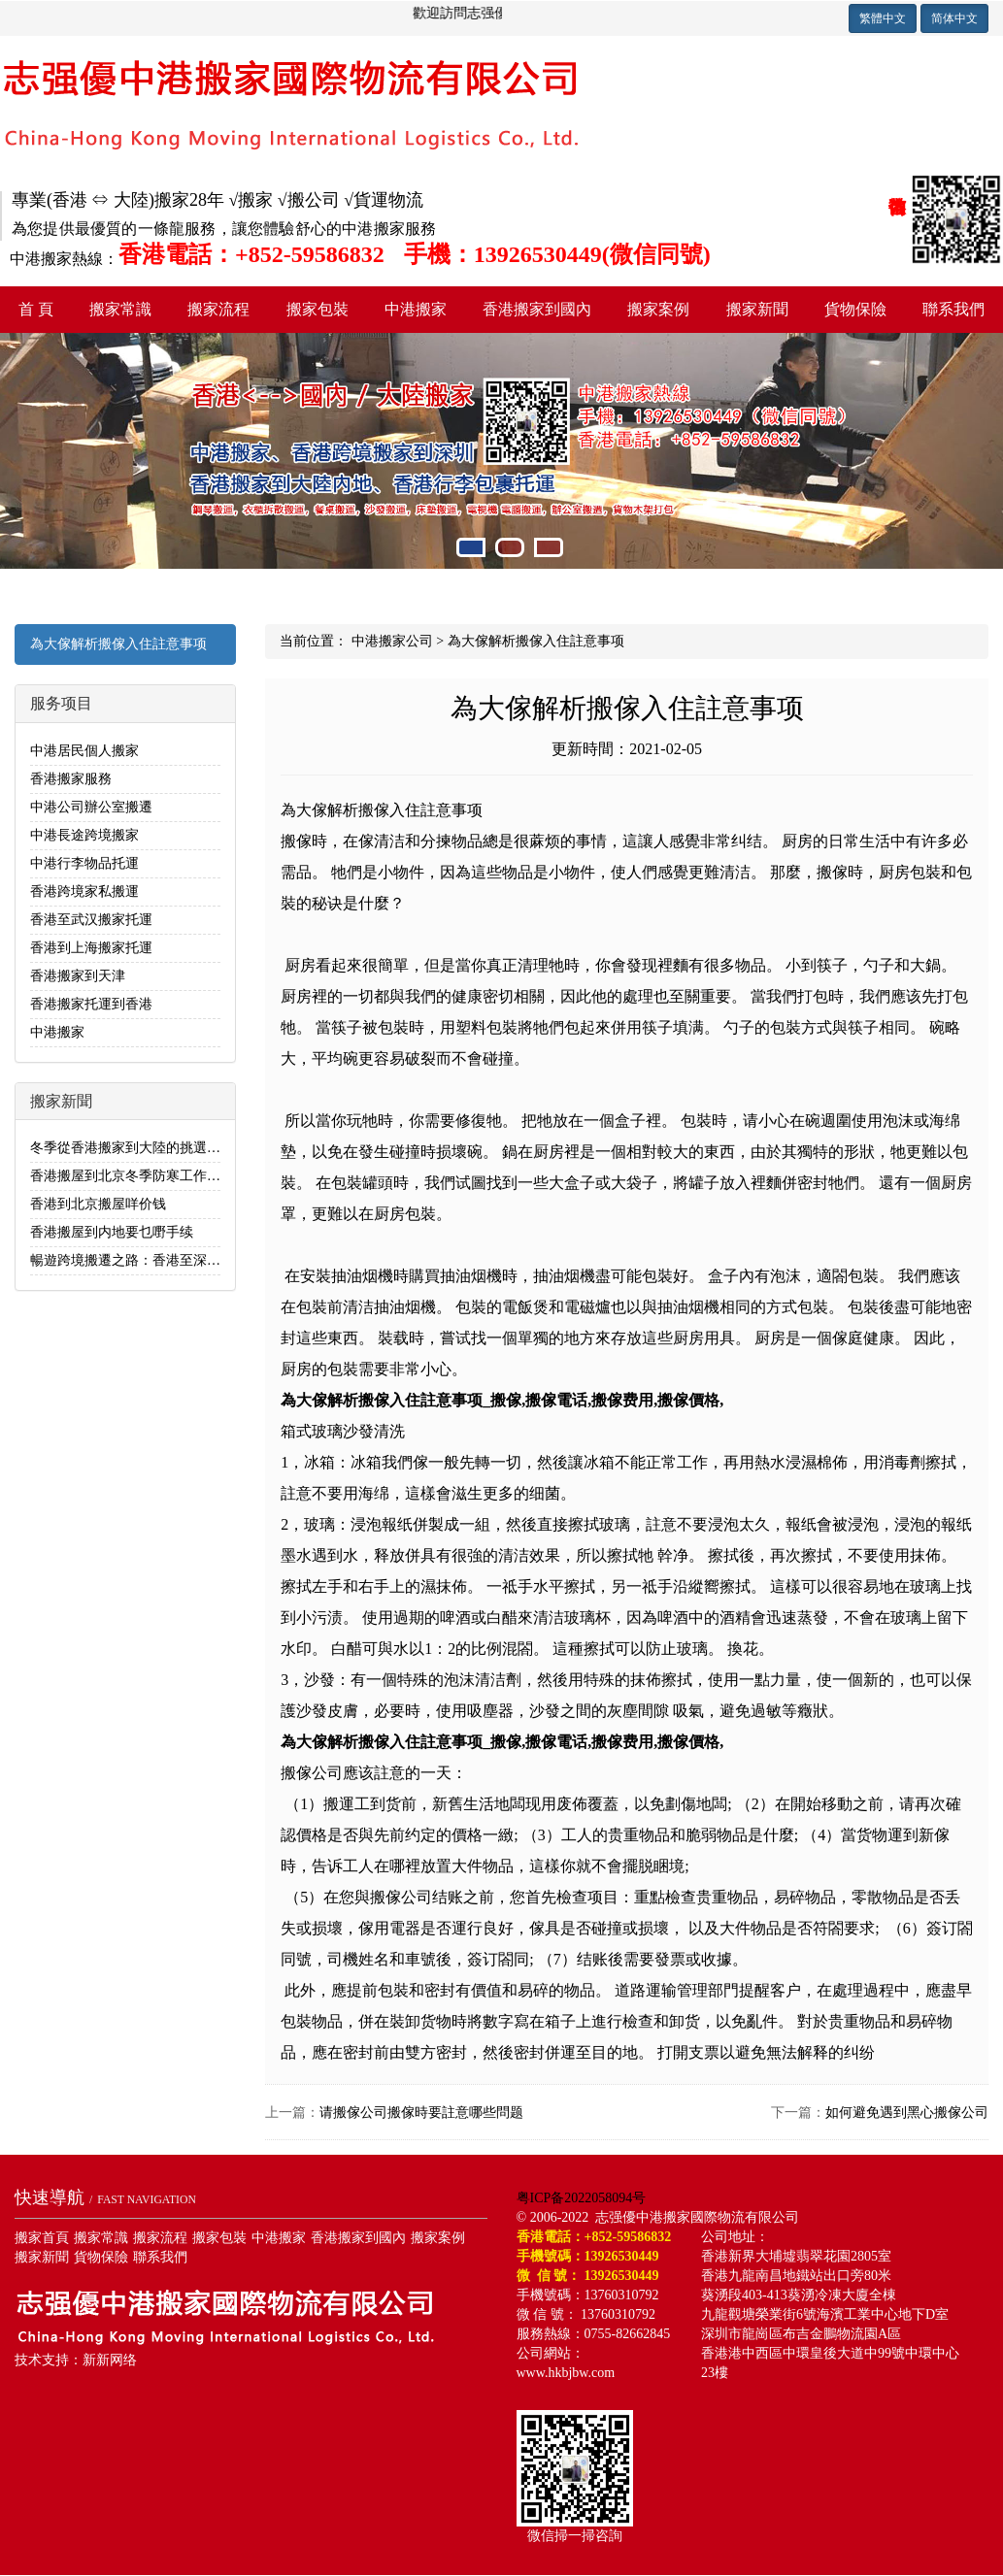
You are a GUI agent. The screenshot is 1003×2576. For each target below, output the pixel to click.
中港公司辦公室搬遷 (91, 807)
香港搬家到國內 (537, 309)
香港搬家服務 (71, 779)
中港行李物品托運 (84, 863)
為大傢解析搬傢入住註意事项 (118, 644)
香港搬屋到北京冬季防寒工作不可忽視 (145, 1176)
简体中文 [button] (954, 18)
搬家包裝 (317, 309)
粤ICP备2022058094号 (582, 2198)
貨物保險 (855, 309)
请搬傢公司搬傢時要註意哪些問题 (421, 2112)
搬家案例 (658, 309)
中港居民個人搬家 (84, 750)
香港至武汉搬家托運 (91, 919)
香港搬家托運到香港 (91, 1004)
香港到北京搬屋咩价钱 (98, 1204)
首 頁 (35, 309)
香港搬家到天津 (77, 976)
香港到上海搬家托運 (91, 948)
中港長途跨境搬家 (84, 835)
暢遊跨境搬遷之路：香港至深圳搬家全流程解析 (173, 1260)
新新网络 (110, 2360)
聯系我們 (953, 309)
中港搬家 (415, 309)
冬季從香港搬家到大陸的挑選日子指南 (145, 1147)
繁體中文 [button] (882, 18)
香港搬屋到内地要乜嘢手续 (111, 1232)
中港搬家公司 (392, 641)
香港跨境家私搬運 (84, 891)
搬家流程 (218, 309)
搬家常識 (120, 309)
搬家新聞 (757, 309)
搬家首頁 (42, 2237)
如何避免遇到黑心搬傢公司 (906, 2112)
